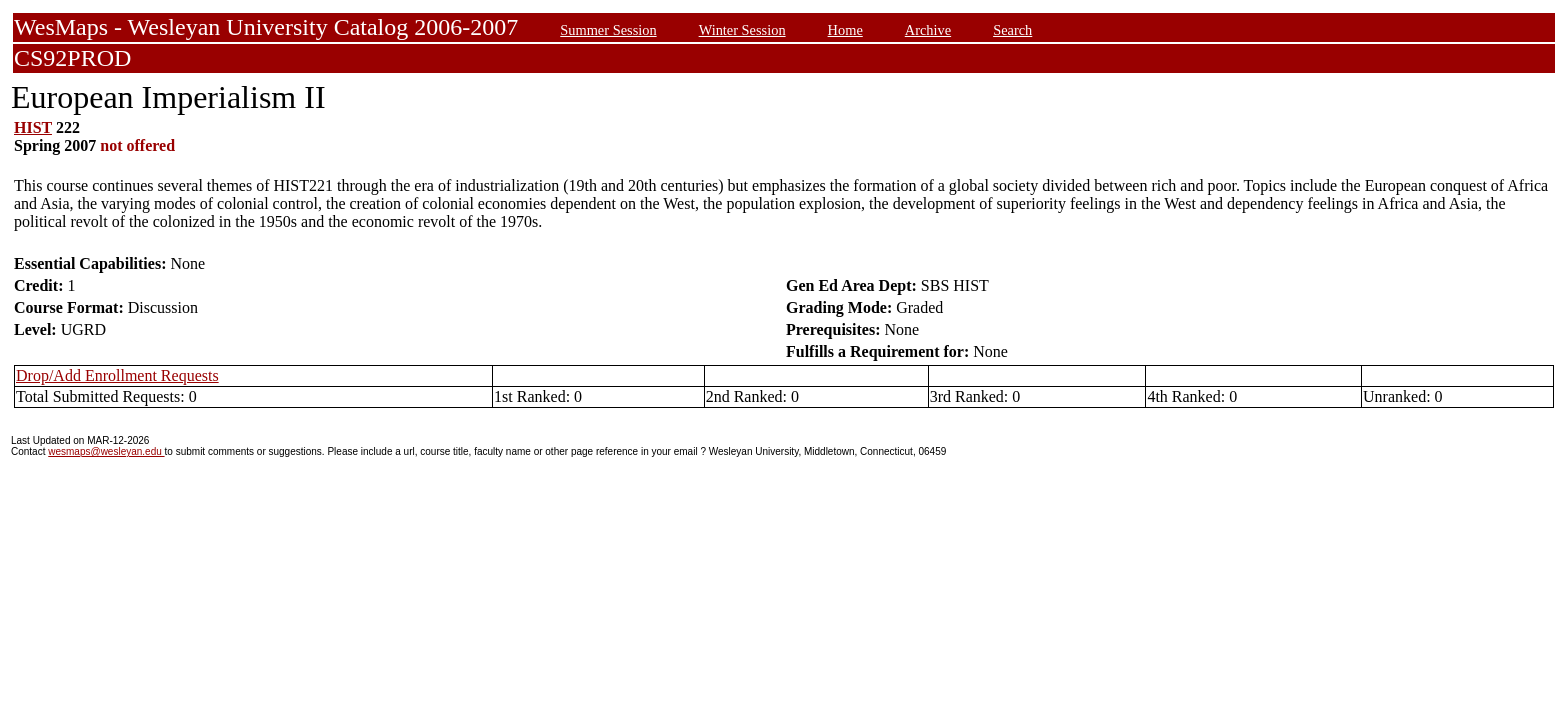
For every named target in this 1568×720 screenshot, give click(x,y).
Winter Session (742, 30)
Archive (928, 30)
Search (1012, 30)
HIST (33, 127)
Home (845, 30)
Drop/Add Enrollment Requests (117, 375)
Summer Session (608, 30)
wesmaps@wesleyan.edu (106, 451)
